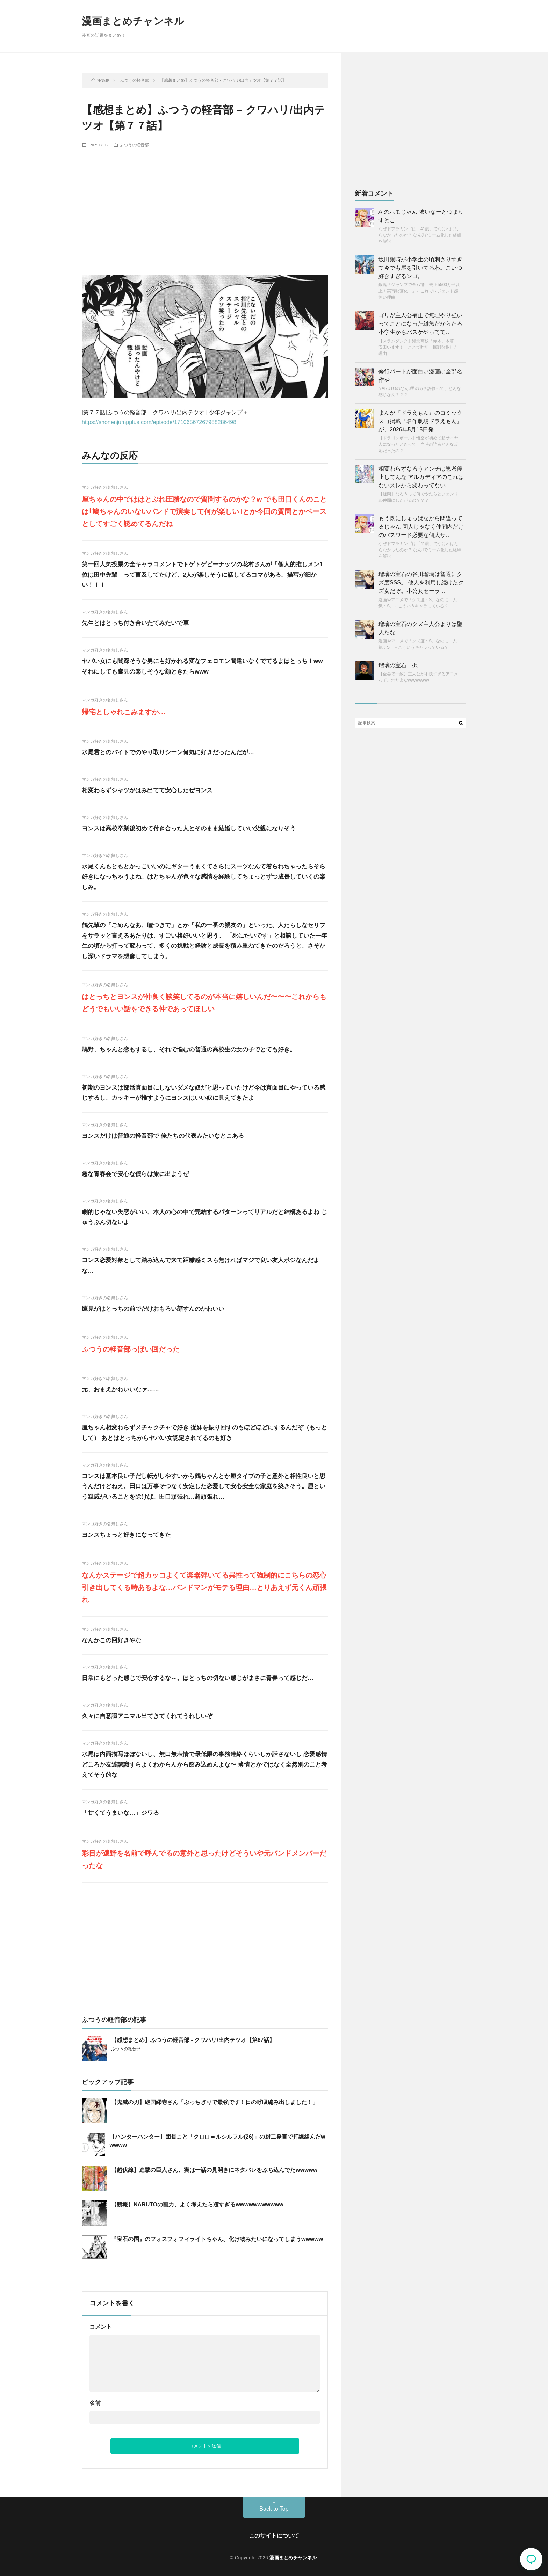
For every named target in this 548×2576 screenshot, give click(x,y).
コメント (100, 2327)
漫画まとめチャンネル (133, 21)
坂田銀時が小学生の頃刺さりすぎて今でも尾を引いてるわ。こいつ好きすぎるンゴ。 (420, 267)
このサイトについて (274, 2536)
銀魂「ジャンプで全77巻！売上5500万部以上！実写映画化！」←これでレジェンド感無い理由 (419, 291)
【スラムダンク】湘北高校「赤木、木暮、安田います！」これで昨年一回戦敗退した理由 (418, 347)
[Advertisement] (205, 205)
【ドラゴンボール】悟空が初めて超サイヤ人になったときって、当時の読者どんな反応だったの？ (418, 444)
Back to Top (273, 2509)
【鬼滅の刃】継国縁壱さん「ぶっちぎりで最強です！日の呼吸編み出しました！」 (214, 2102)
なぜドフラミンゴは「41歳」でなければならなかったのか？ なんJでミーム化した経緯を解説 (419, 235)
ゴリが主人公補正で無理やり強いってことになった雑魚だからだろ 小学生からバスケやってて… (420, 323)
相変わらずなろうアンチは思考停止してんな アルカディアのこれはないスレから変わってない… (421, 477)
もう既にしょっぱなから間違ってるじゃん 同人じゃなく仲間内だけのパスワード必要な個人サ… (421, 526)
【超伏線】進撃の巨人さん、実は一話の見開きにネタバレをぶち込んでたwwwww (214, 2170)
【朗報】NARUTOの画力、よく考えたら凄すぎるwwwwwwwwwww (197, 2204)
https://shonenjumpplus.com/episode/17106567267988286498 (159, 422)
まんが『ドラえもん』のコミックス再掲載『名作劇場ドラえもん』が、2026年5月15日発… (420, 421)
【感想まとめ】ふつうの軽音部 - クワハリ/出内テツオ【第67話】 (193, 2040)
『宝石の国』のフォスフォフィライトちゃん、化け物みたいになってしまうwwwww (217, 2239)
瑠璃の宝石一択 (398, 665)
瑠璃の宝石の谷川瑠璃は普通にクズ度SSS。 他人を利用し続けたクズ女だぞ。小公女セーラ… (421, 582)
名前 (95, 2403)
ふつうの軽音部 (134, 145)
